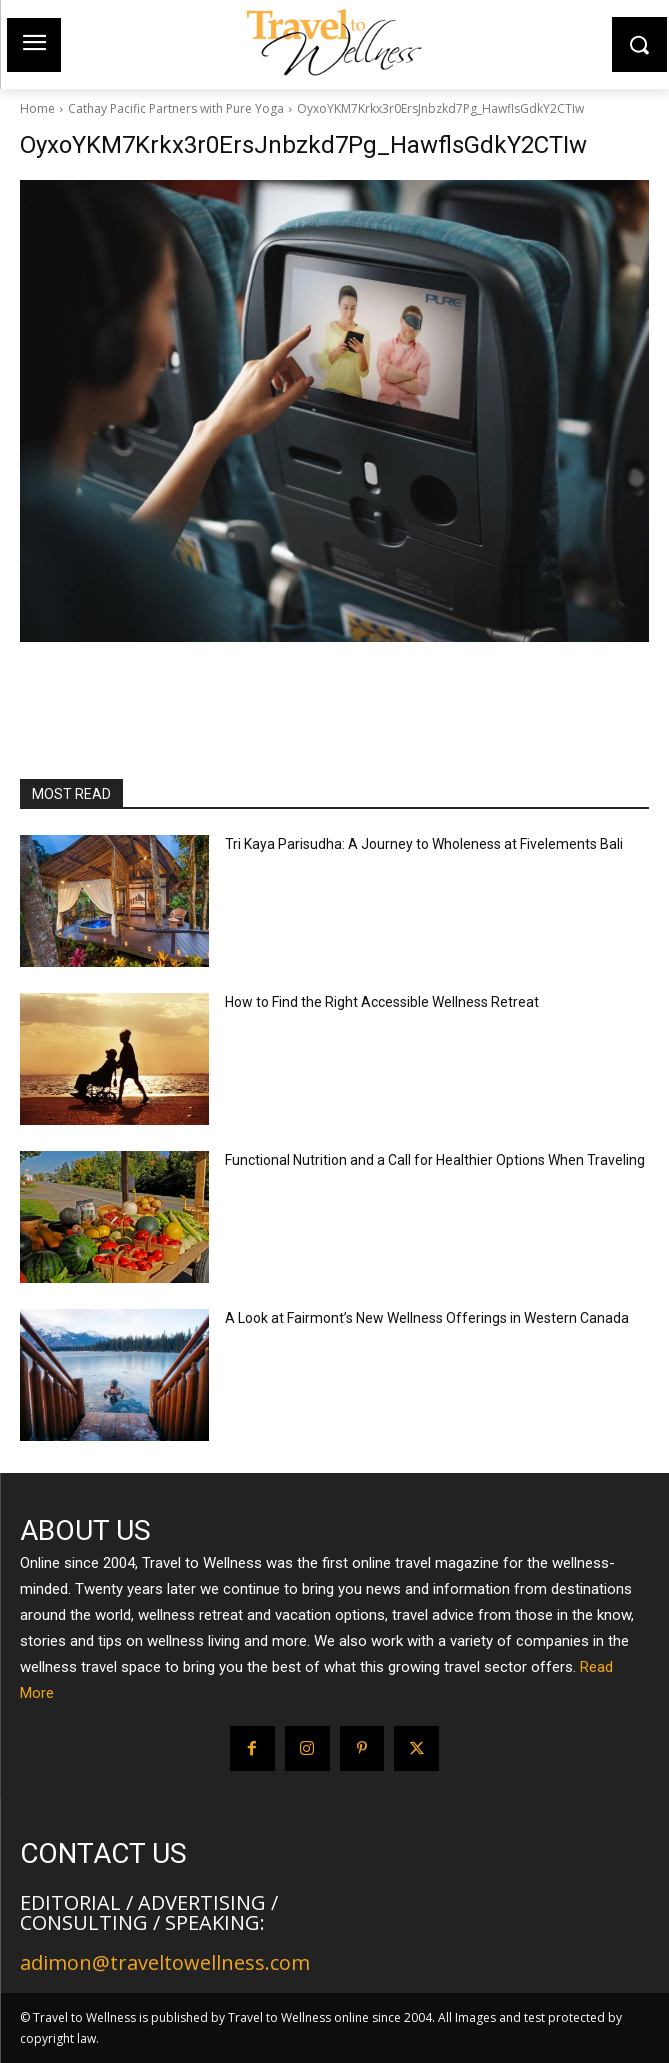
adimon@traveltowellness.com (165, 1962)
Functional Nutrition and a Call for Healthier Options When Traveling (435, 1160)
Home (37, 108)
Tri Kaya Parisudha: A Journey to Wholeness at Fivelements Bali (424, 844)
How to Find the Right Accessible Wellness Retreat (382, 1002)
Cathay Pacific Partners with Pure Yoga (176, 108)
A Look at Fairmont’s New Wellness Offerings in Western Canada (427, 1318)
